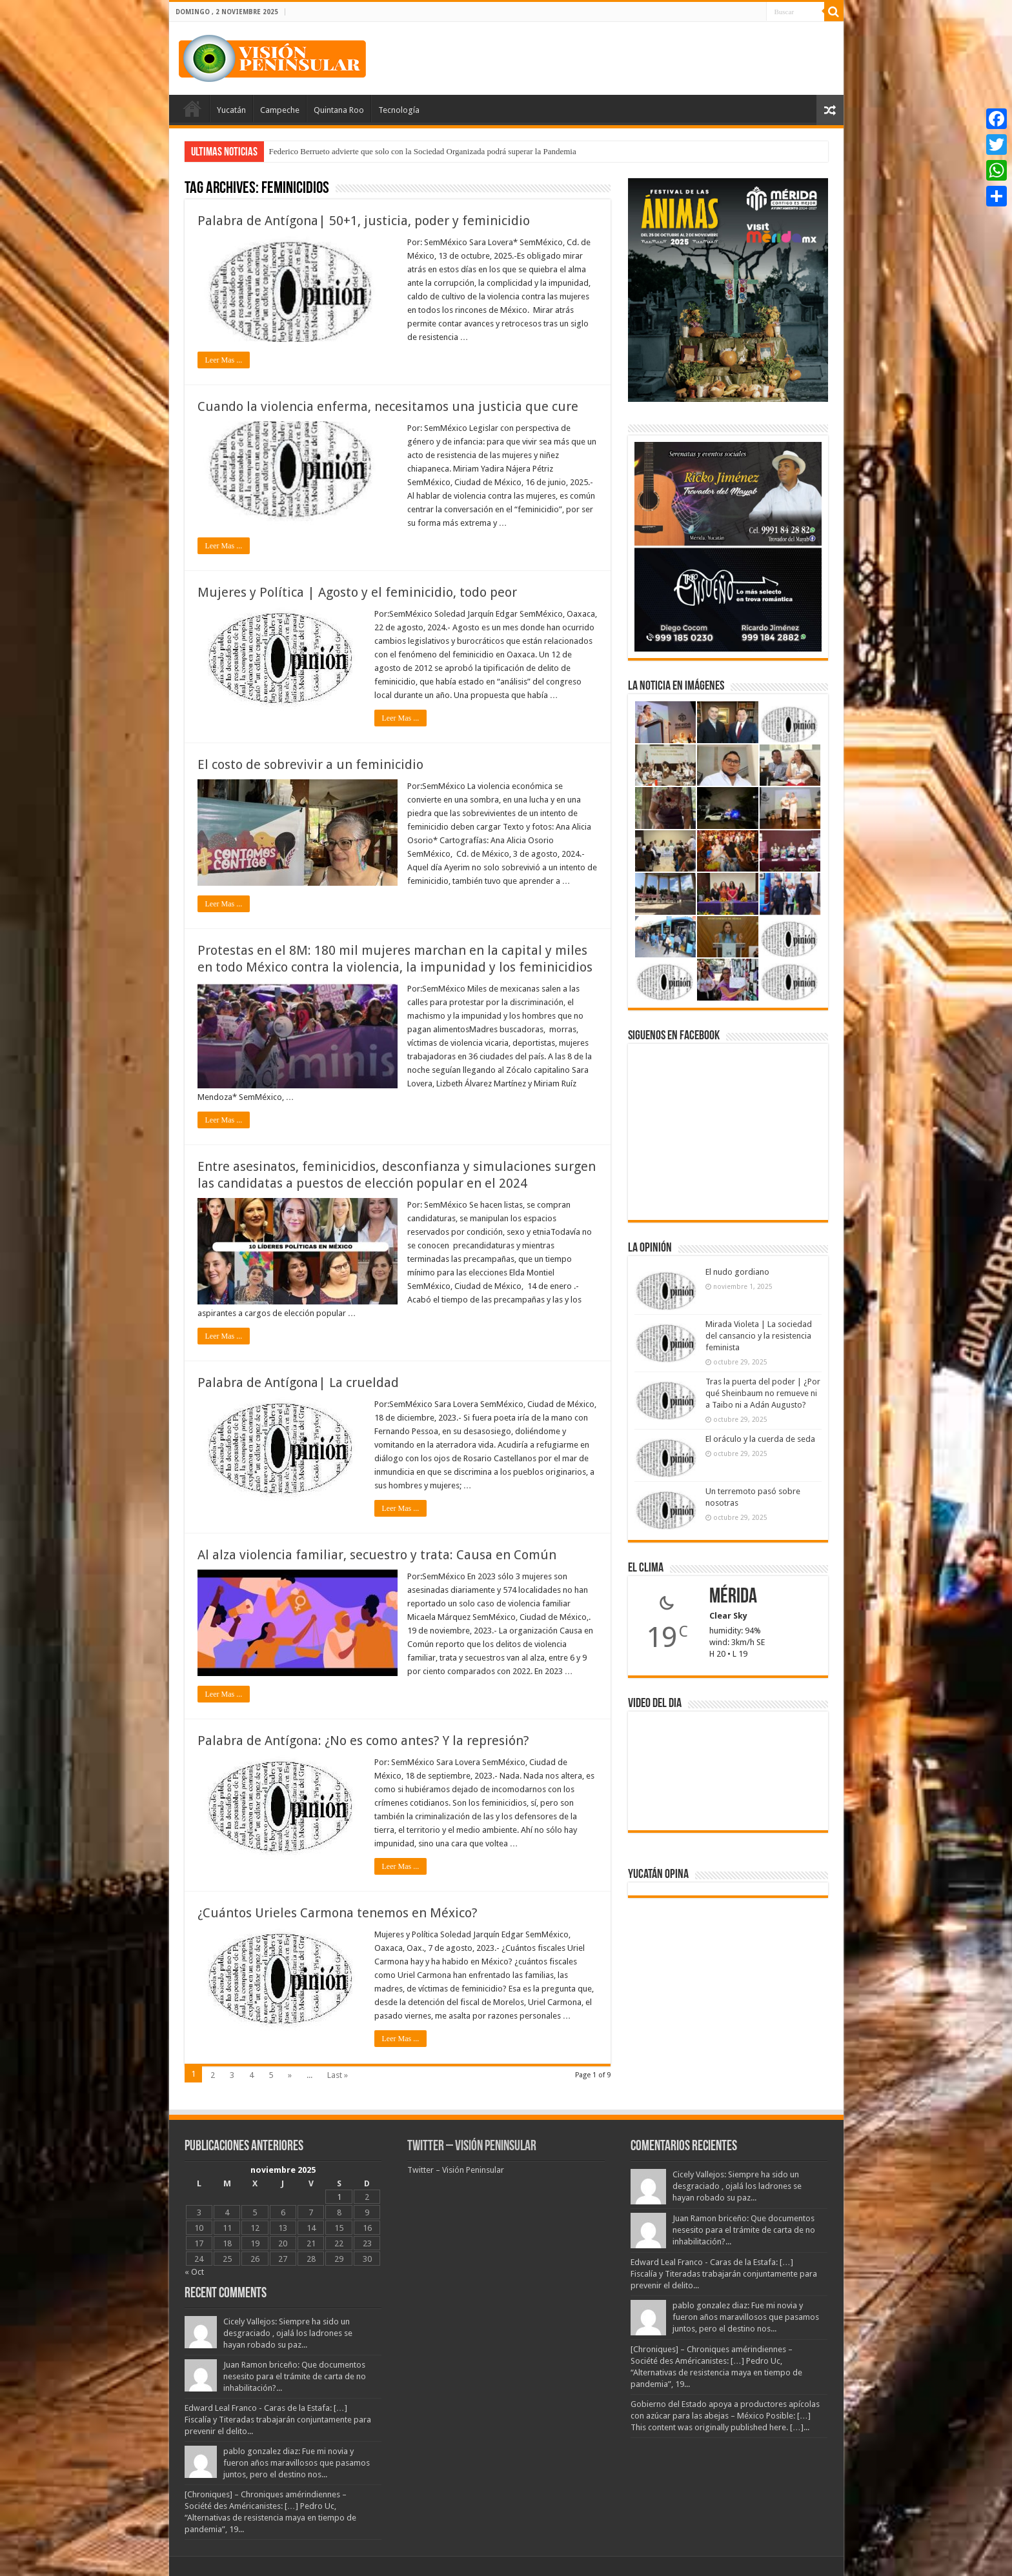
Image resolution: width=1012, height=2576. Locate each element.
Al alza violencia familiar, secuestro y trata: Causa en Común (376, 1555)
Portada (192, 108)
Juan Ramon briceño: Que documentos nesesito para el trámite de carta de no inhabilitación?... (294, 2376)
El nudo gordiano (737, 1272)
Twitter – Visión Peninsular (471, 2146)
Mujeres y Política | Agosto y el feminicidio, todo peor (357, 592)
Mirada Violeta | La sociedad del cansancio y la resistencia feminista (758, 1335)
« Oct (194, 2272)
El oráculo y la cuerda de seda (760, 1439)
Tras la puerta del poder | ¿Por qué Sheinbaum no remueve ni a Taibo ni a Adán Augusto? (762, 1393)
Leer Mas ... (224, 359)
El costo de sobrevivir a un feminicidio (310, 764)
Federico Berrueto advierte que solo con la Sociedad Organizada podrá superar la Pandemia (422, 151)
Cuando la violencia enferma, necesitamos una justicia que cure (387, 406)
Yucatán (231, 110)
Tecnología (399, 110)
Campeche (279, 110)
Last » (337, 2075)
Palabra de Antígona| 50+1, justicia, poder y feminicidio (363, 220)
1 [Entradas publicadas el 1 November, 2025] (339, 2197)
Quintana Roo (339, 110)
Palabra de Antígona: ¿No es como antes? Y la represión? (363, 1740)
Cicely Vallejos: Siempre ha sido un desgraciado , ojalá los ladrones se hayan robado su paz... (287, 2333)
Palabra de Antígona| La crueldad (298, 1382)
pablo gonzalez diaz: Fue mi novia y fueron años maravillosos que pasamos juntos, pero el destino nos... (296, 2462)
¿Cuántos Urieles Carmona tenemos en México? (337, 1913)
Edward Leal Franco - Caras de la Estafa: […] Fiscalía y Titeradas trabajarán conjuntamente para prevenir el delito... (278, 2419)
